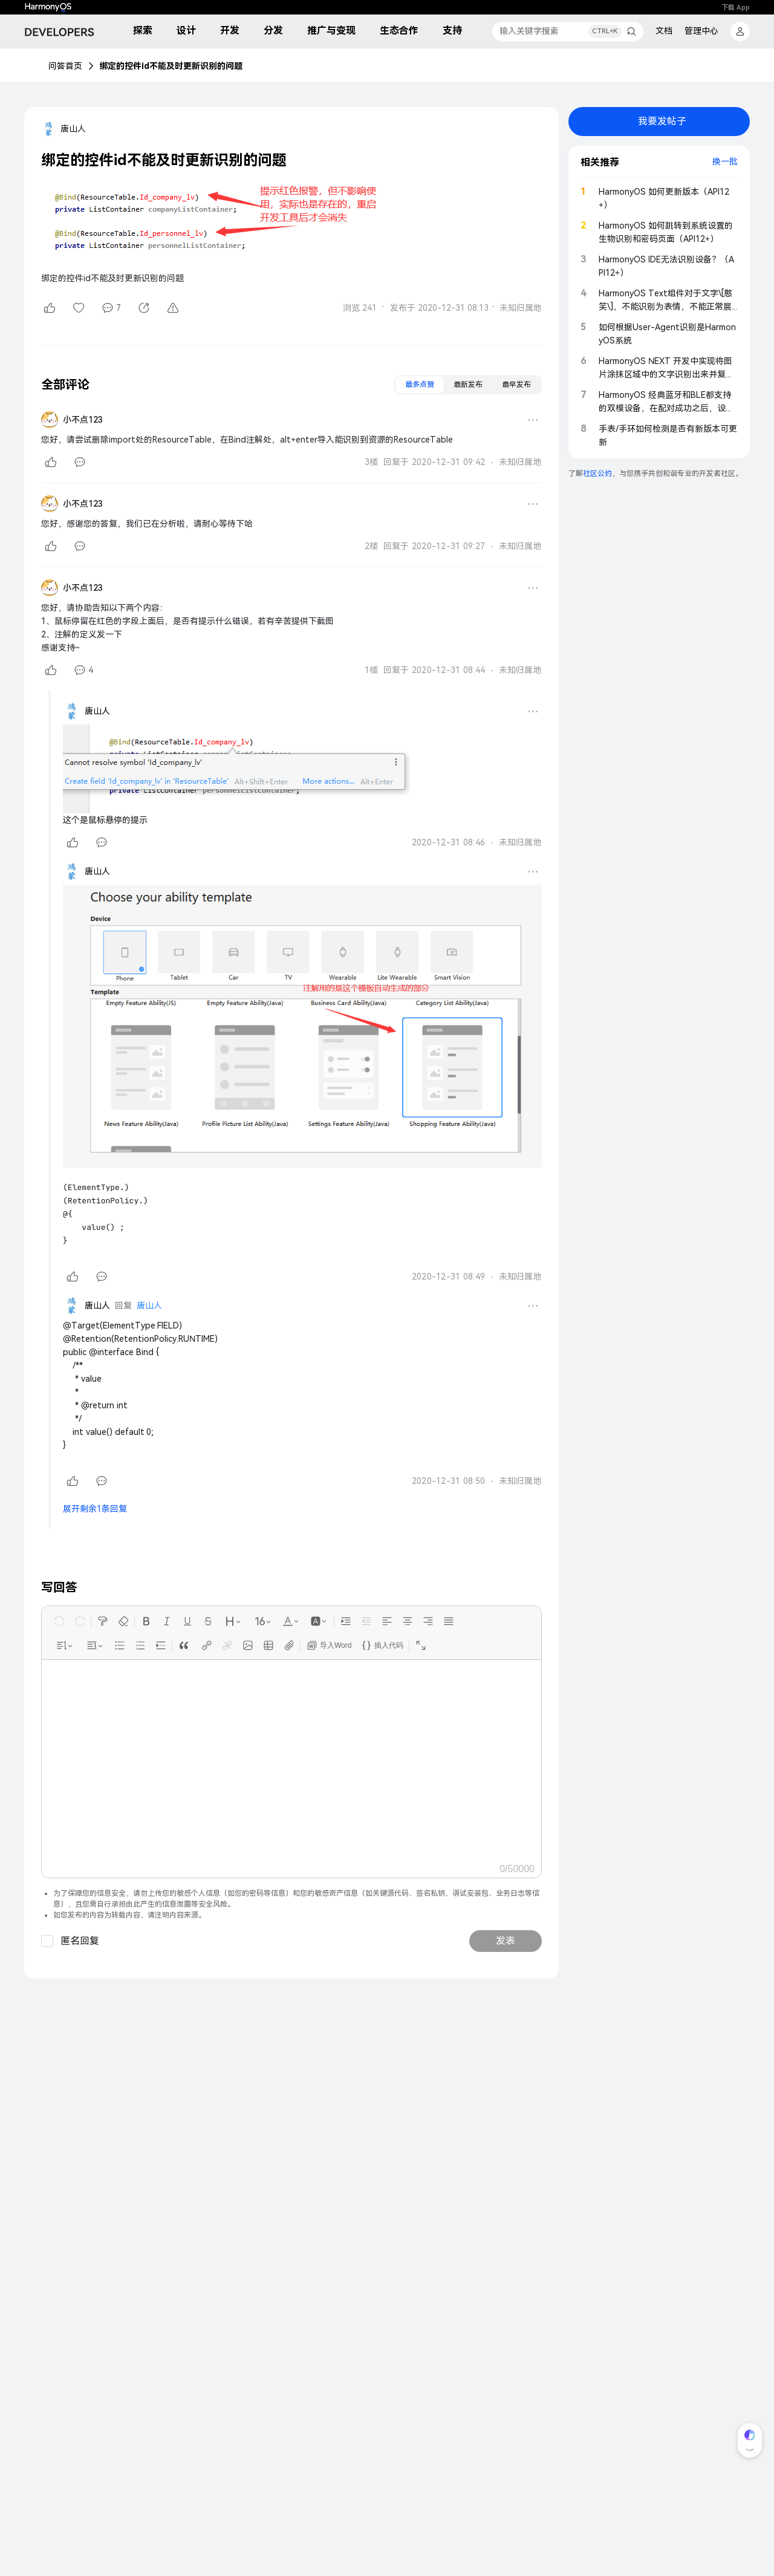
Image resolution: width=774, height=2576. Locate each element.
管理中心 (701, 31)
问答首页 (65, 66)
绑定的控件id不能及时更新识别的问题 (170, 66)
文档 (663, 31)
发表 (505, 1941)
